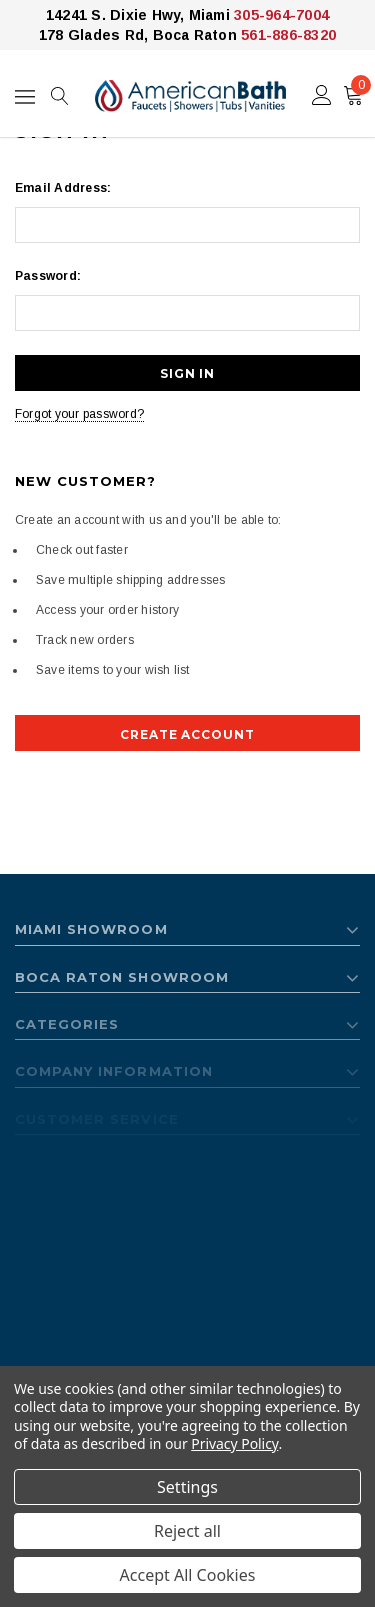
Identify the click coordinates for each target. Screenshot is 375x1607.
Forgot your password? (79, 414)
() (357, 90)
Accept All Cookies (188, 1575)
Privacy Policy (234, 1443)
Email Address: (63, 188)
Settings (187, 1487)
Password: (48, 276)
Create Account (187, 734)
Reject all (187, 1531)
